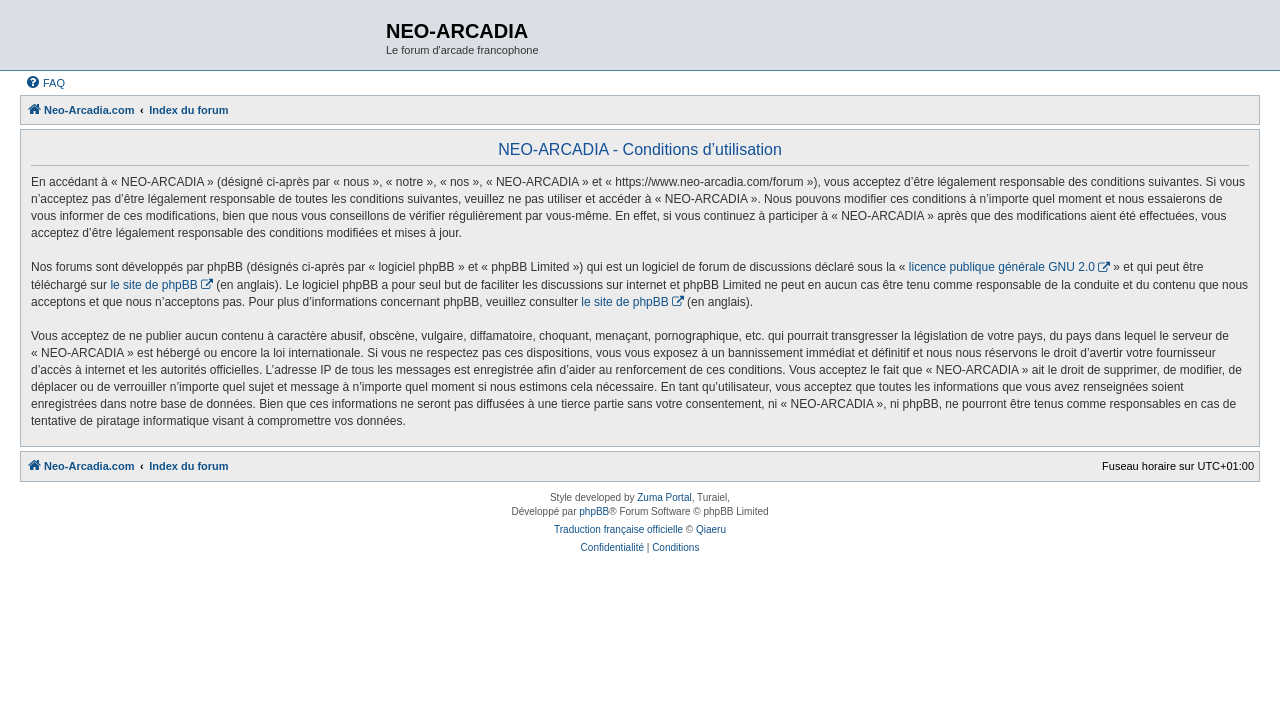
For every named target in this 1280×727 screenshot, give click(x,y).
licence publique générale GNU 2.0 (1002, 267)
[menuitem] (45, 83)
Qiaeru (711, 529)
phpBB (594, 511)
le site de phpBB (153, 285)
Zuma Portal (664, 497)
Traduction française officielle (618, 529)
